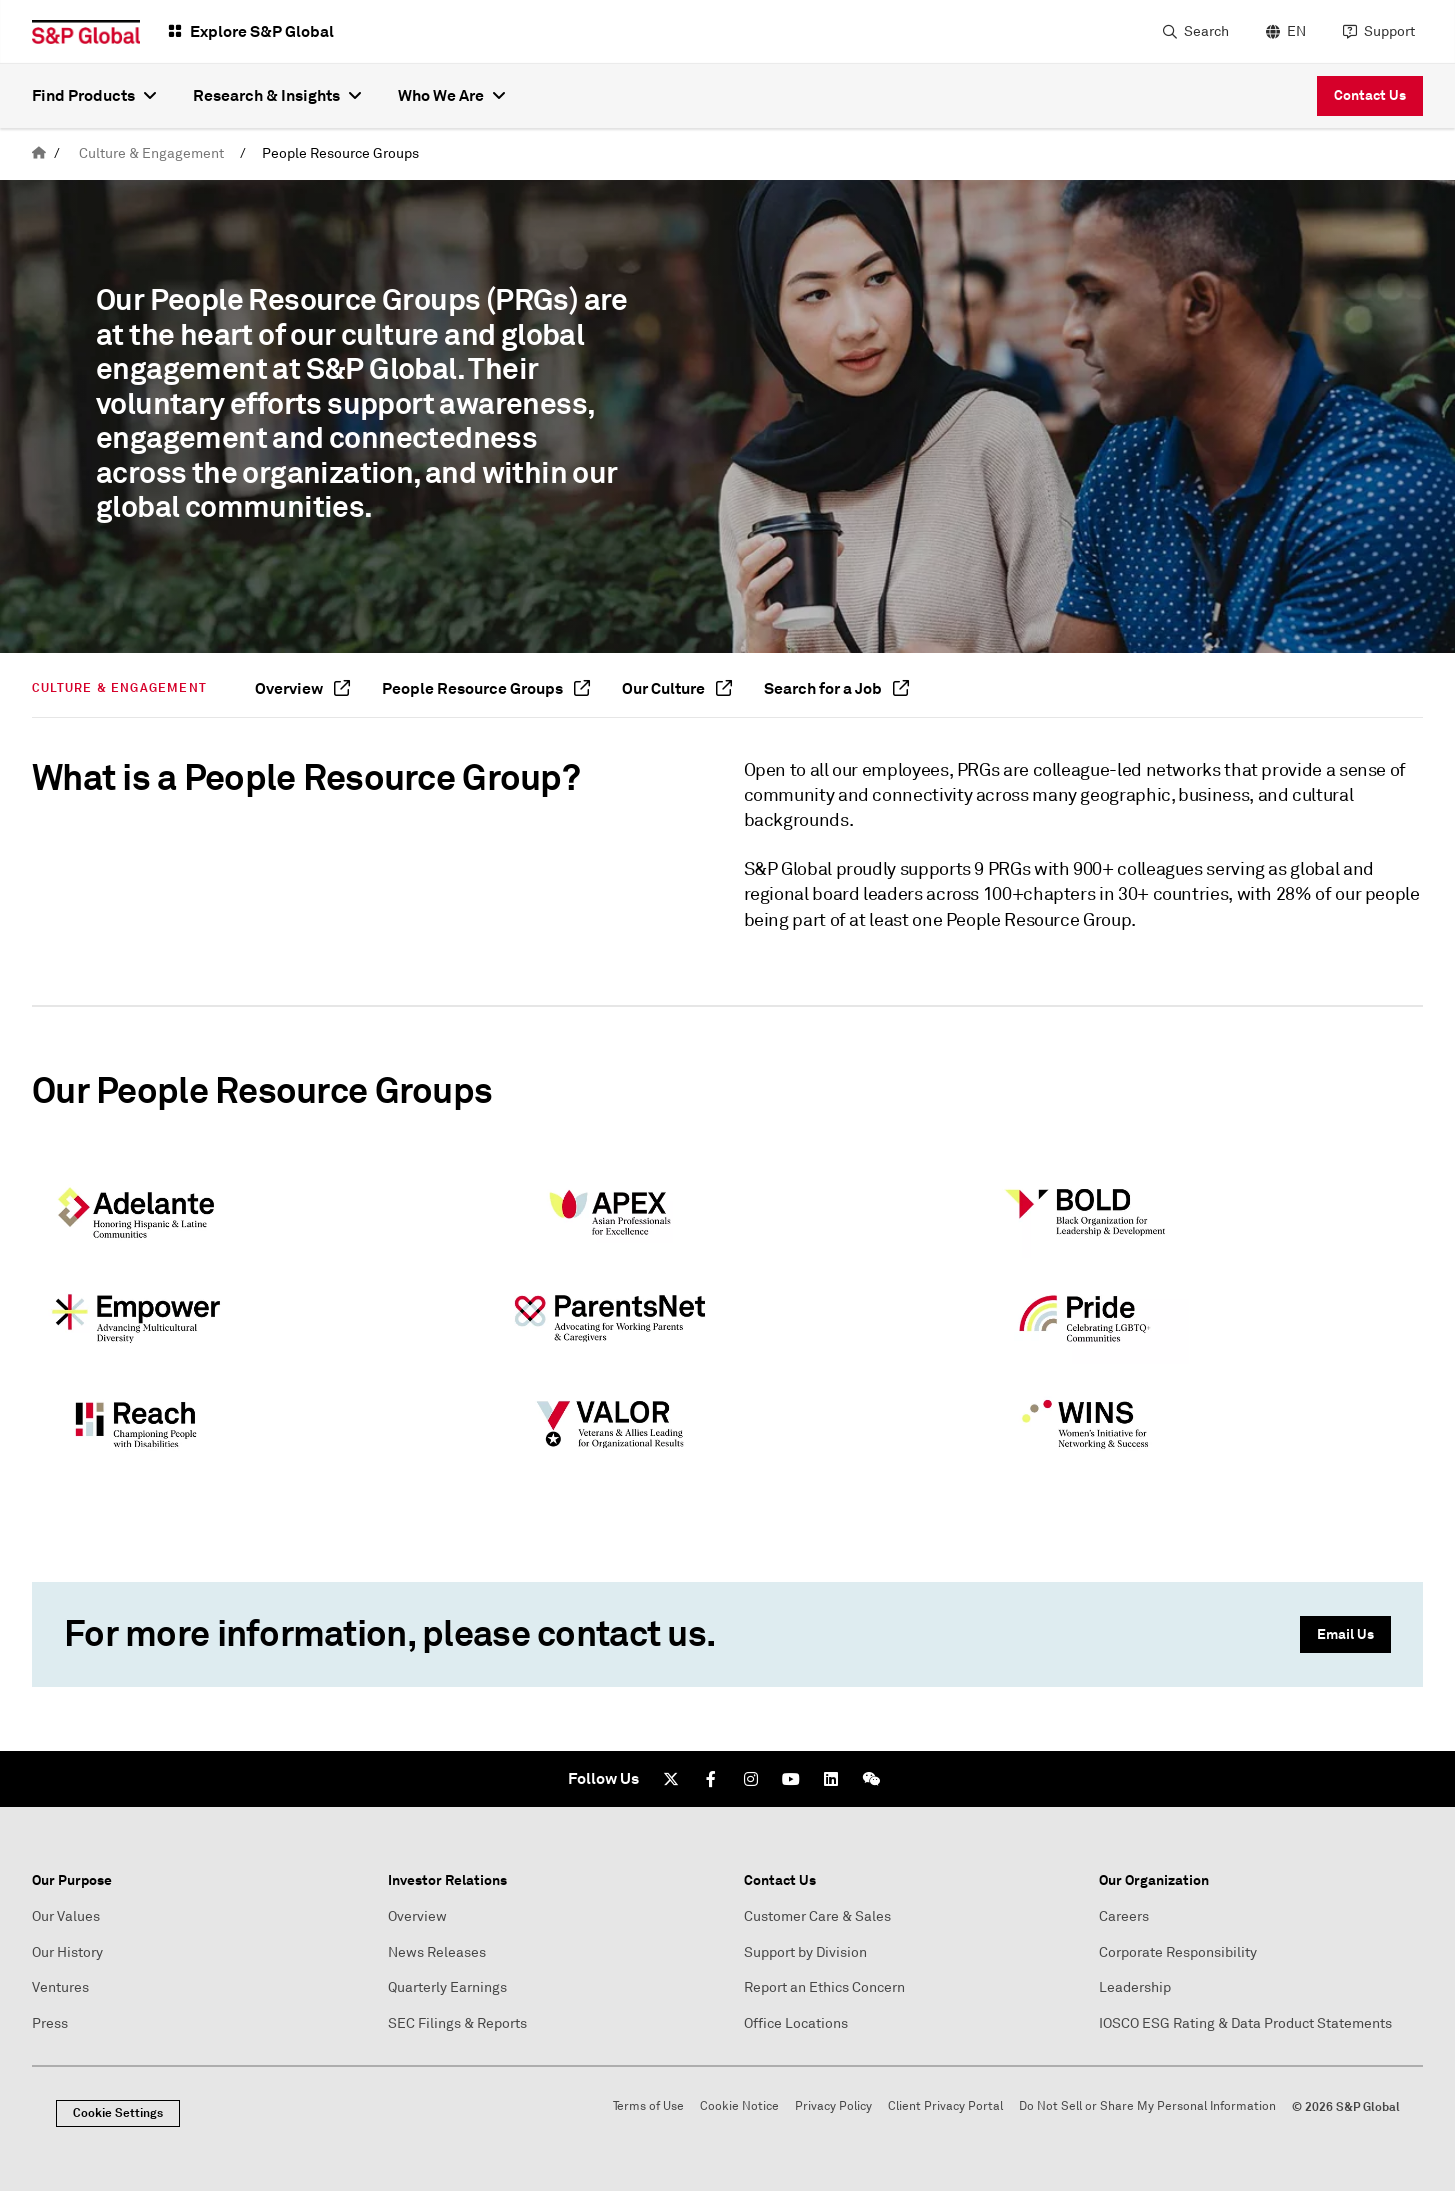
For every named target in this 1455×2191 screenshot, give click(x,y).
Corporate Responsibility (1178, 1952)
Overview (302, 688)
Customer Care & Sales (817, 1916)
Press (50, 2023)
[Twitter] (671, 1779)
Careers (1124, 1916)
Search (1206, 31)
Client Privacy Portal (945, 2106)
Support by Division (805, 1952)
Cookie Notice (739, 2106)
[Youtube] (791, 1779)
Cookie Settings (118, 2113)
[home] (39, 153)
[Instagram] (751, 1779)
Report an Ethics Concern (824, 1987)
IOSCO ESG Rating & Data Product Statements (1245, 2023)
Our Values (66, 1916)
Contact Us (1370, 95)
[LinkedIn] (831, 1779)
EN (1296, 31)
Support (1389, 31)
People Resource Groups (340, 153)
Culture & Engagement (151, 153)
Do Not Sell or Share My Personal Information (1147, 2106)
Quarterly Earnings (447, 1987)
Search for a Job (836, 688)
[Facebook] (711, 1779)
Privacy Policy (833, 2106)
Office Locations (796, 2023)
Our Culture (677, 688)
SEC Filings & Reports (457, 2023)
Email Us (1345, 1634)
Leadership (1135, 1987)
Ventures (60, 1987)
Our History (67, 1952)
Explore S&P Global (262, 31)
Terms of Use (648, 2106)
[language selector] (1283, 32)
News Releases (437, 1952)
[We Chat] (871, 1779)
